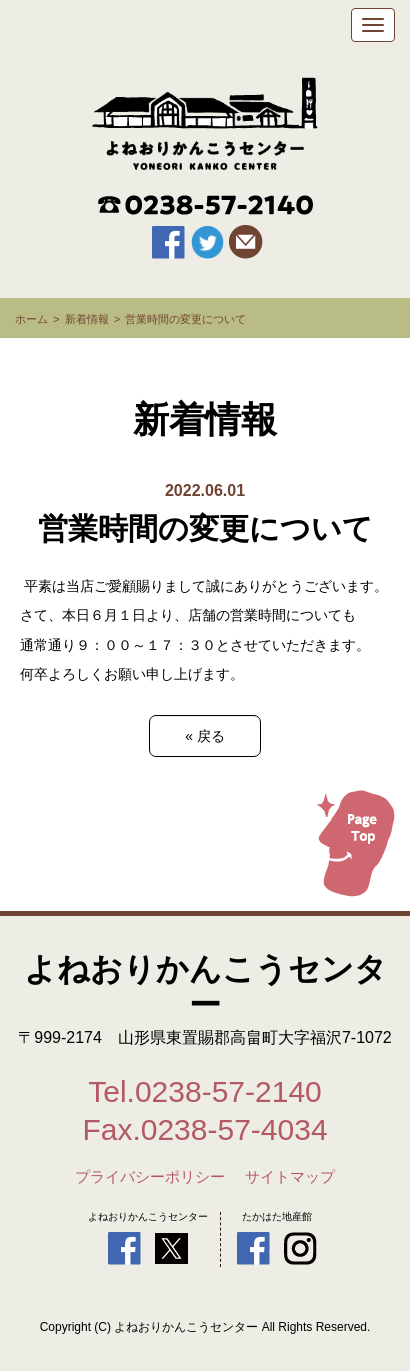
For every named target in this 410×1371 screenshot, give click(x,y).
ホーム (31, 319)
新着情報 (87, 319)
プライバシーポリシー (150, 1177)
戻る (205, 736)
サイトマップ (290, 1177)
